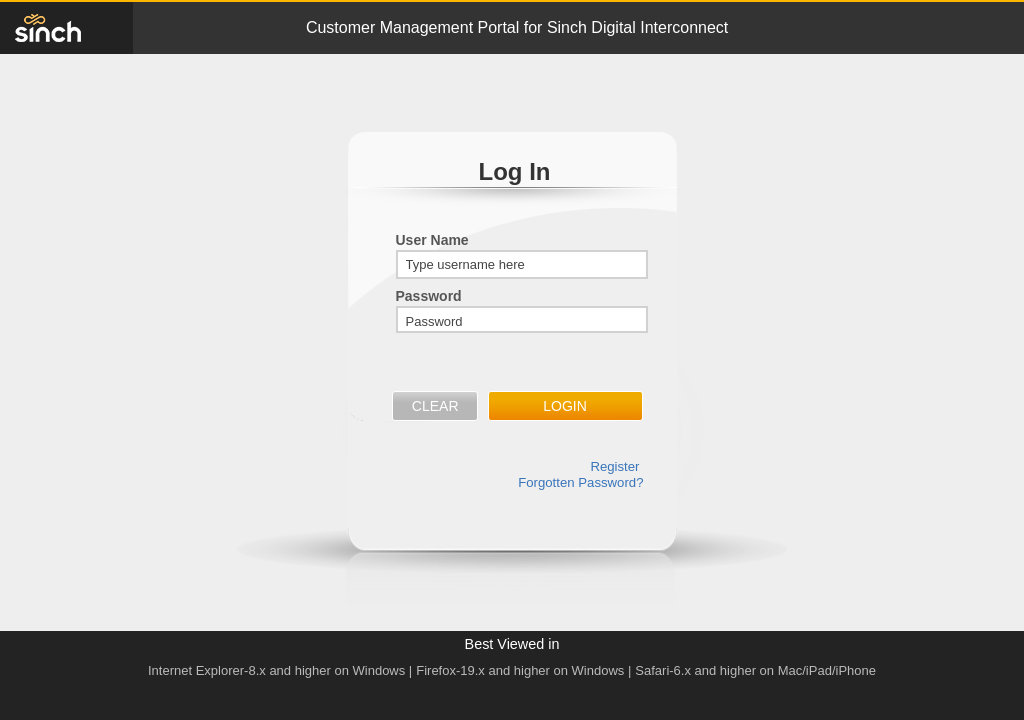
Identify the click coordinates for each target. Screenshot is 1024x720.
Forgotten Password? (580, 482)
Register (614, 466)
